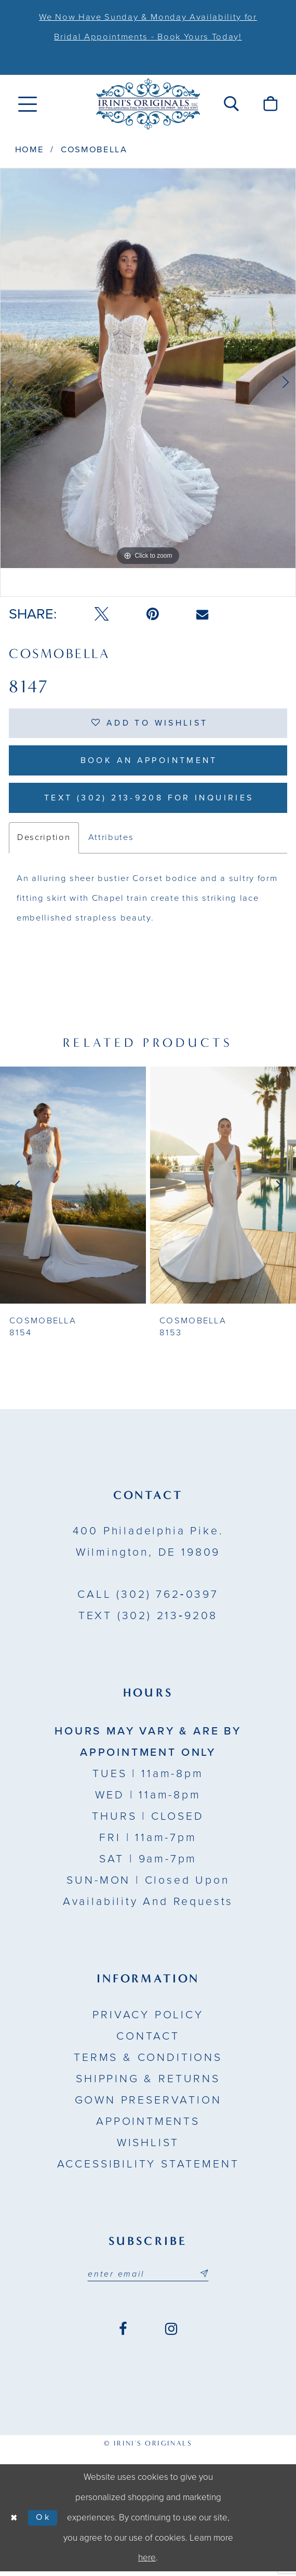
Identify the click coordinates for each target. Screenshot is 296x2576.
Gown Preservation (148, 2104)
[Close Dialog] (14, 2522)
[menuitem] (27, 104)
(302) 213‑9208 (148, 1619)
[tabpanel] (148, 368)
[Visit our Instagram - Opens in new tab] (171, 2334)
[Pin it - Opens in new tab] (152, 614)
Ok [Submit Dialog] (45, 2522)
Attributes (111, 841)
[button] (231, 104)
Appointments (148, 2125)
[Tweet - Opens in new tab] (102, 614)
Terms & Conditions (148, 2061)
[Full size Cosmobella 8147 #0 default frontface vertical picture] (148, 368)
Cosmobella (94, 149)
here (147, 2562)
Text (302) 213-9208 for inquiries (148, 801)
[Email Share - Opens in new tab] (202, 615)
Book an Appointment (149, 762)
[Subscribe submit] (205, 2278)
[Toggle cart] (270, 104)
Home (29, 149)
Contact (148, 2040)
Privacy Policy (147, 2019)
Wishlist (148, 2146)
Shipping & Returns (148, 2082)
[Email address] (148, 2278)
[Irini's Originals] (148, 103)
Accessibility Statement (148, 2168)
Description (43, 841)
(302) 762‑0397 (148, 1598)
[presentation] (73, 1189)
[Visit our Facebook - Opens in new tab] (123, 2334)
